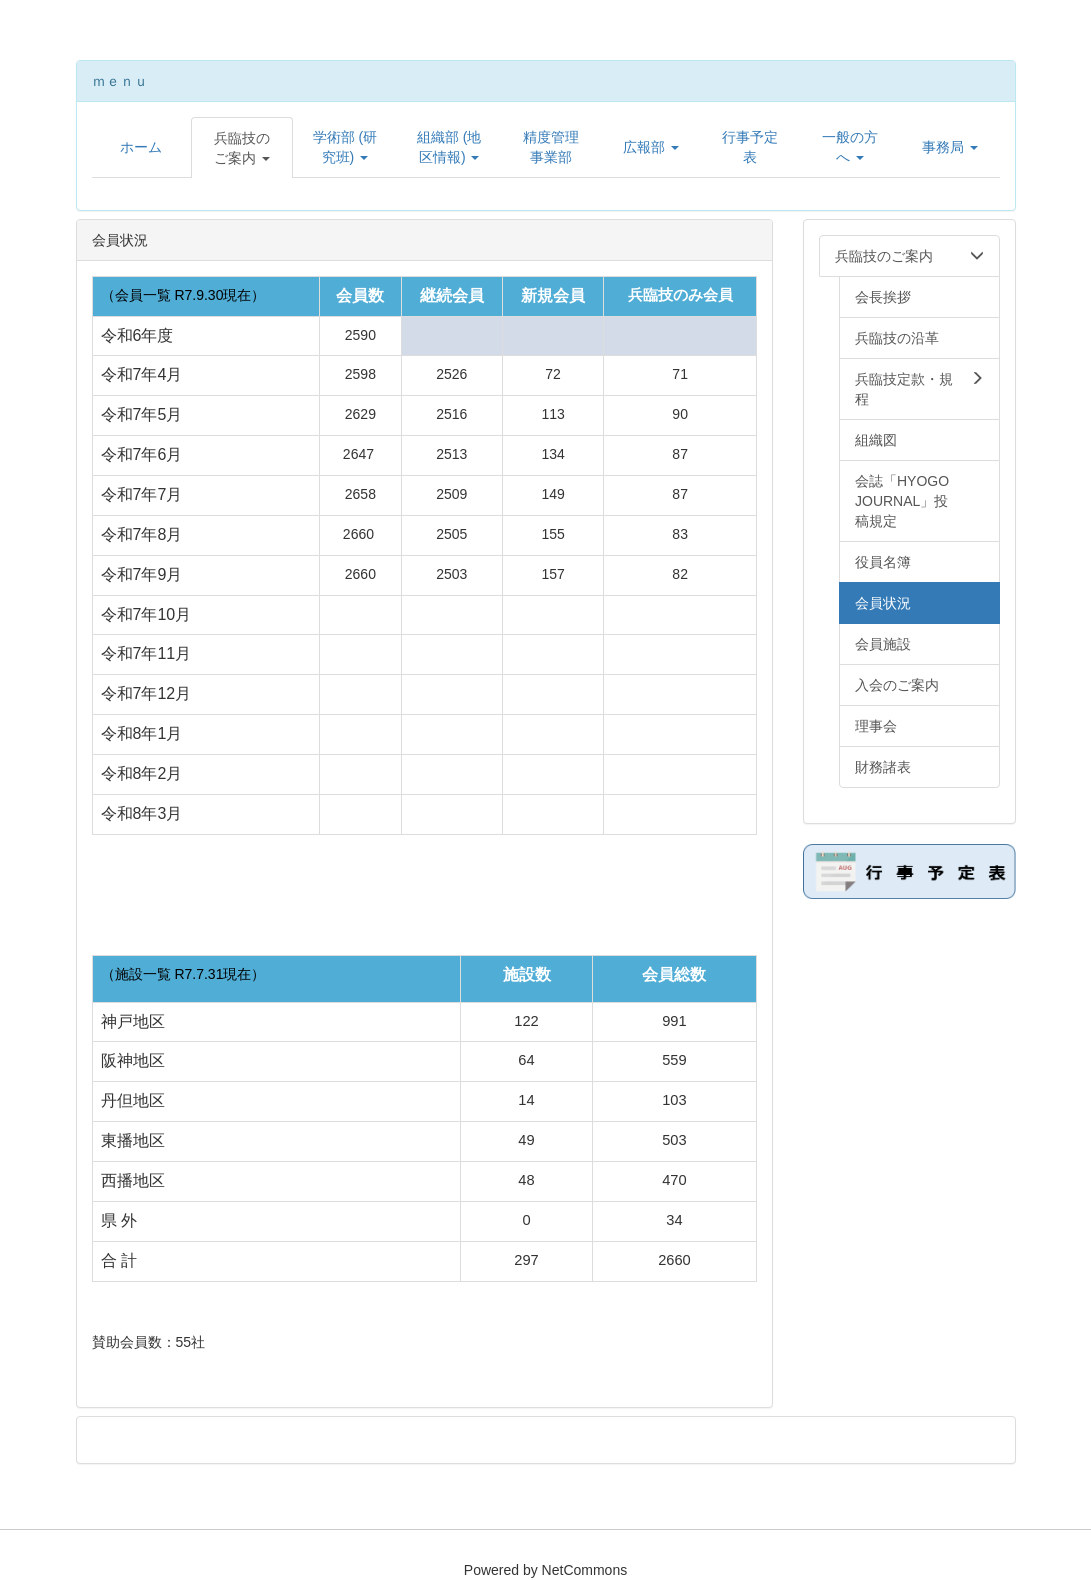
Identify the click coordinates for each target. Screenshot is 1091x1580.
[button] (242, 148)
